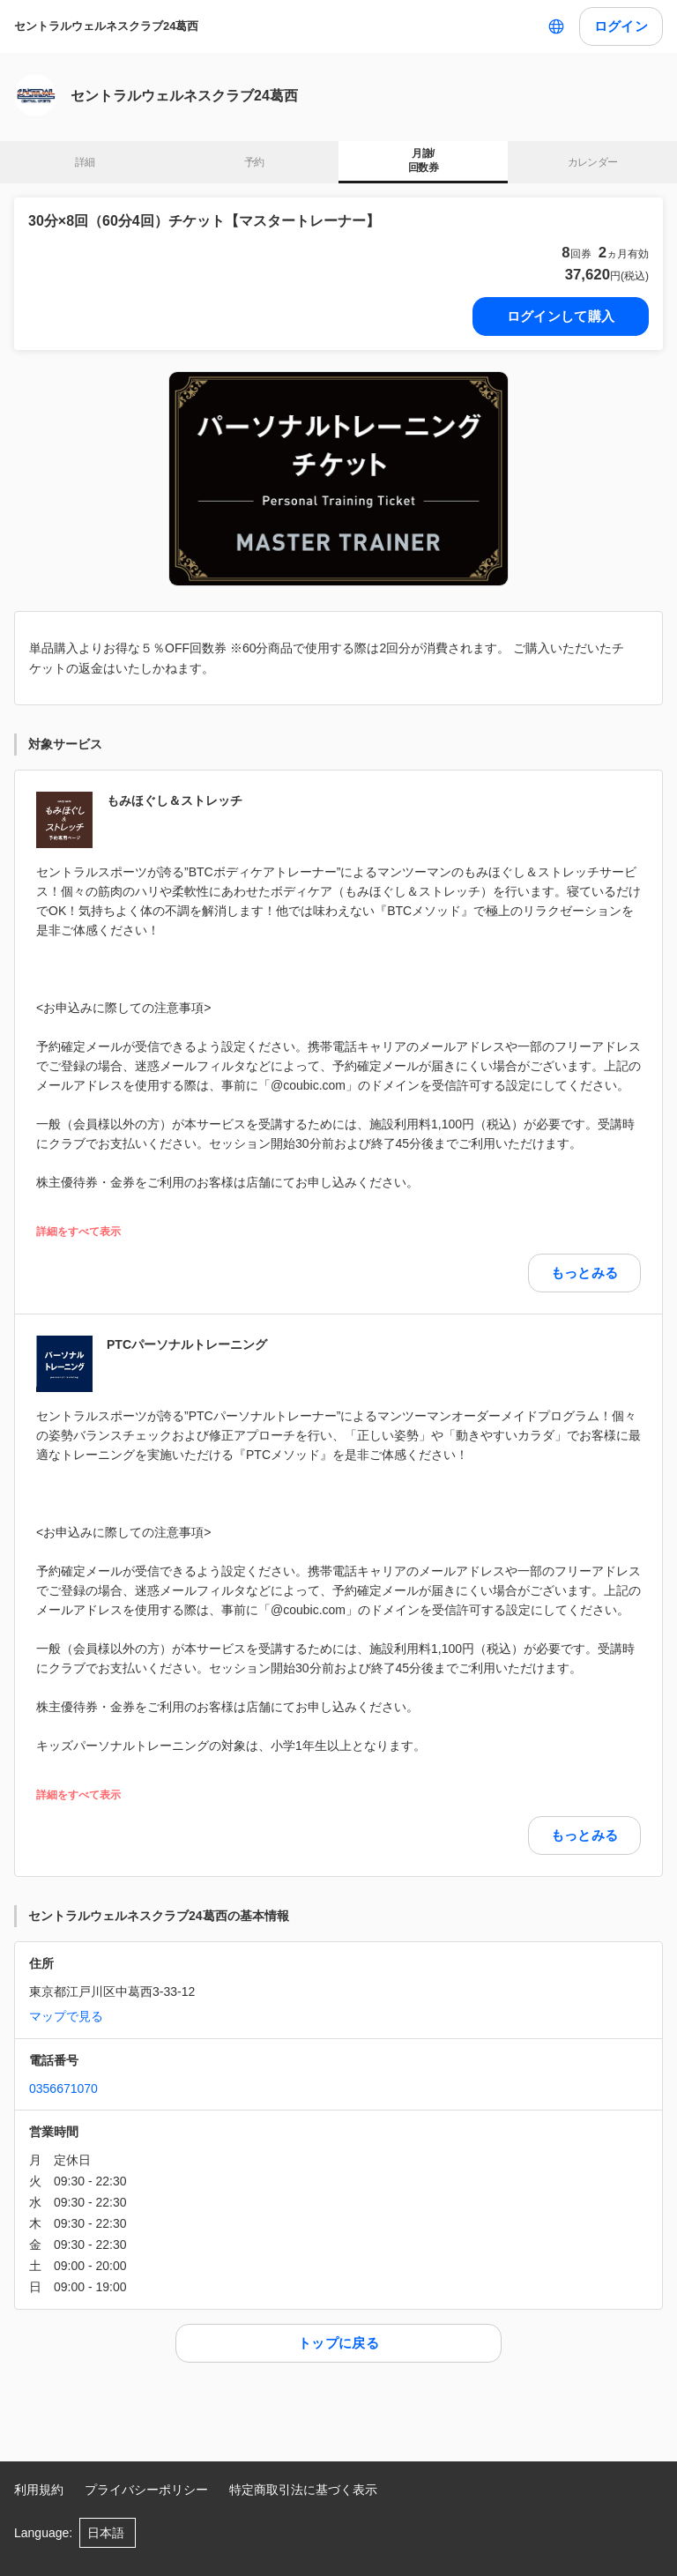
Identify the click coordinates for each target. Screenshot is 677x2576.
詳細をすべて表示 (78, 1232)
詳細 (85, 162)
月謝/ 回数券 (423, 160)
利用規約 (38, 2490)
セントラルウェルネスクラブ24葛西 (106, 26)
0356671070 (63, 2088)
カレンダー (593, 162)
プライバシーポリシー (146, 2490)
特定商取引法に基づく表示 (303, 2490)
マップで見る (66, 2016)
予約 (254, 162)
